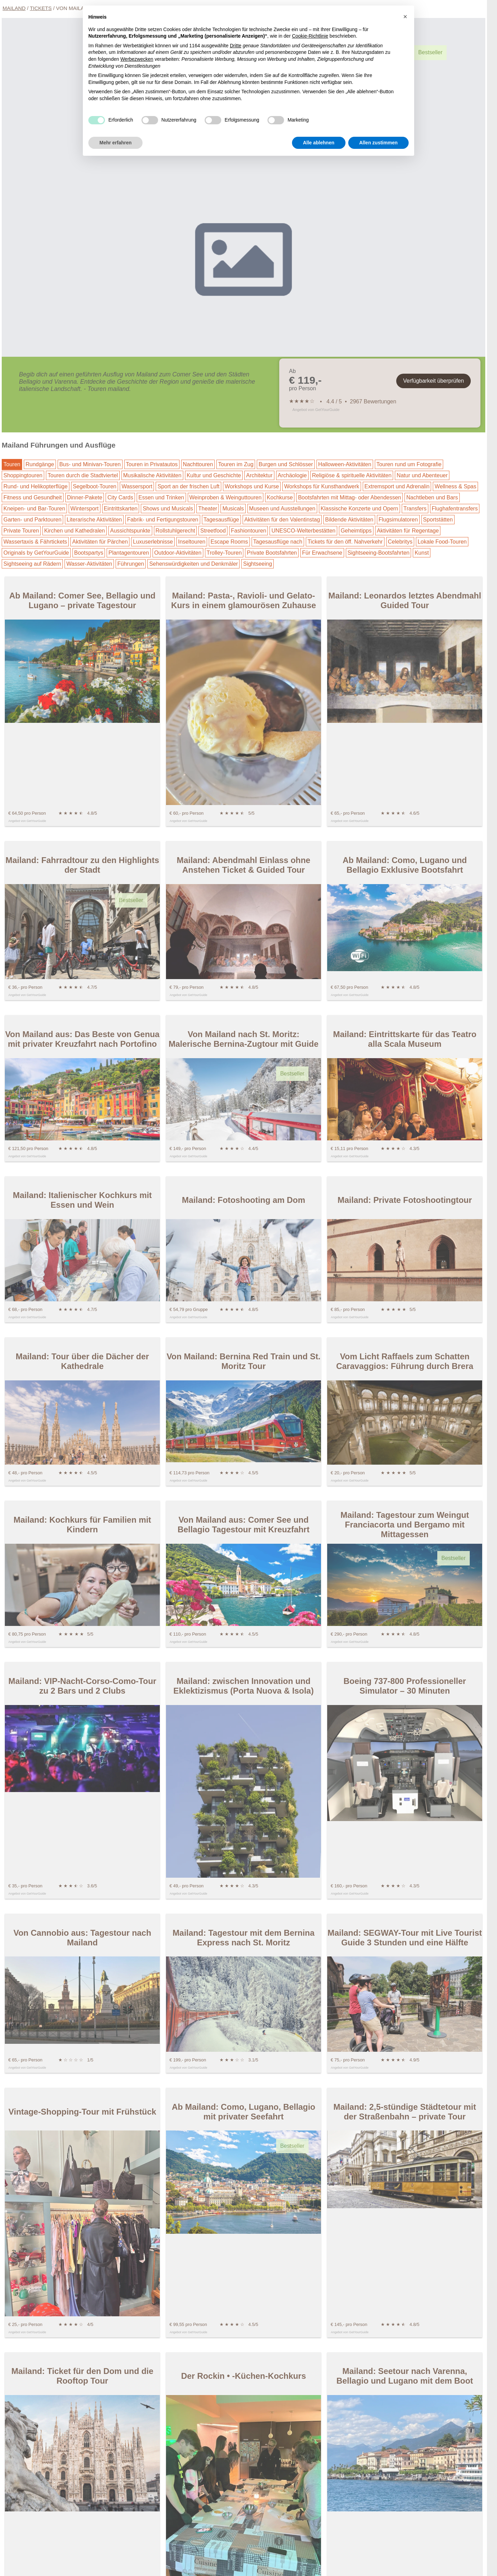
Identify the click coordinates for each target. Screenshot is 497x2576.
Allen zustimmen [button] (378, 142)
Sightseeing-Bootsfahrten (379, 553)
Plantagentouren (128, 553)
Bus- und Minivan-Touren (90, 464)
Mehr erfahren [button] (115, 142)
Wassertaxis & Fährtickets (35, 542)
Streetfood (213, 531)
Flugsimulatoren (398, 520)
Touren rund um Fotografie (409, 464)
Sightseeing (257, 564)
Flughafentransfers (455, 508)
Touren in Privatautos (152, 464)
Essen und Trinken (161, 497)
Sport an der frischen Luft (188, 486)
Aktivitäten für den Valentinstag (282, 520)
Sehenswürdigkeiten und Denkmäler (193, 564)
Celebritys (400, 542)
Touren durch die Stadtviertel (83, 475)
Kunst (422, 553)
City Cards (120, 497)
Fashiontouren (248, 531)
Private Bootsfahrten (272, 553)
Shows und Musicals (168, 508)
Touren (11, 464)
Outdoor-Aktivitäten (178, 553)
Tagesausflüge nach (277, 542)
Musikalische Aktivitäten (152, 475)
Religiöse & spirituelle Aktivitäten (351, 475)
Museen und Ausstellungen (282, 508)
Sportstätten (438, 520)
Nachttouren (198, 464)
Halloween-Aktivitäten (344, 464)
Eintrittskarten (121, 508)
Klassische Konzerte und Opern (359, 508)
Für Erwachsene (322, 553)
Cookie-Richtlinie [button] (310, 36)
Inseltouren (191, 542)
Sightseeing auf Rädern (32, 564)
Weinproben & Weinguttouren (225, 497)
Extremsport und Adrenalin (397, 486)
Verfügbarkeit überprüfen (433, 381)
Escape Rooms (229, 542)
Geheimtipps (356, 531)
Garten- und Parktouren (32, 520)
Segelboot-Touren (94, 486)
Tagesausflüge (221, 520)
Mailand (14, 8)
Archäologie (292, 475)
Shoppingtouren (22, 475)
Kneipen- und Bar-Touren (34, 508)
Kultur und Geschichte (214, 475)
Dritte (235, 45)
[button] (405, 16)
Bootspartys (88, 553)
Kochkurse (280, 497)
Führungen (130, 564)
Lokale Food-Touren (442, 542)
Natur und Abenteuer (422, 475)
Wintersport (84, 508)
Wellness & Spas (455, 486)
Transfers (415, 508)
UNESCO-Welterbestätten (303, 531)
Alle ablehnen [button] (318, 142)
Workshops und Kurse (252, 486)
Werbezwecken (136, 59)
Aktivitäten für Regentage (408, 531)
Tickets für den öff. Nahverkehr (345, 542)
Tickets (40, 8)
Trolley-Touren (224, 553)
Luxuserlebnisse (153, 542)
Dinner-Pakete (84, 497)
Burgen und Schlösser (286, 464)
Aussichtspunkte (130, 531)
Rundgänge (40, 464)
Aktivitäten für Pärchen (100, 542)
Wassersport (136, 486)
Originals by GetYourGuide (36, 553)
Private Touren (21, 531)
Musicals (233, 508)
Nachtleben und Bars (432, 497)
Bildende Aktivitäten (349, 520)
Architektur (259, 475)
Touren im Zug (235, 464)
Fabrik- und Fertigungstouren (162, 520)
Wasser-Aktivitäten (89, 564)
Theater (207, 508)
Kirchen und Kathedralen (74, 531)
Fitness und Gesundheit (32, 497)
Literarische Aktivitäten (94, 520)
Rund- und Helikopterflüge (35, 486)
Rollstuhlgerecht (175, 531)
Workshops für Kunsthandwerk (321, 486)
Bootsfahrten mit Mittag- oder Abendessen (349, 497)
